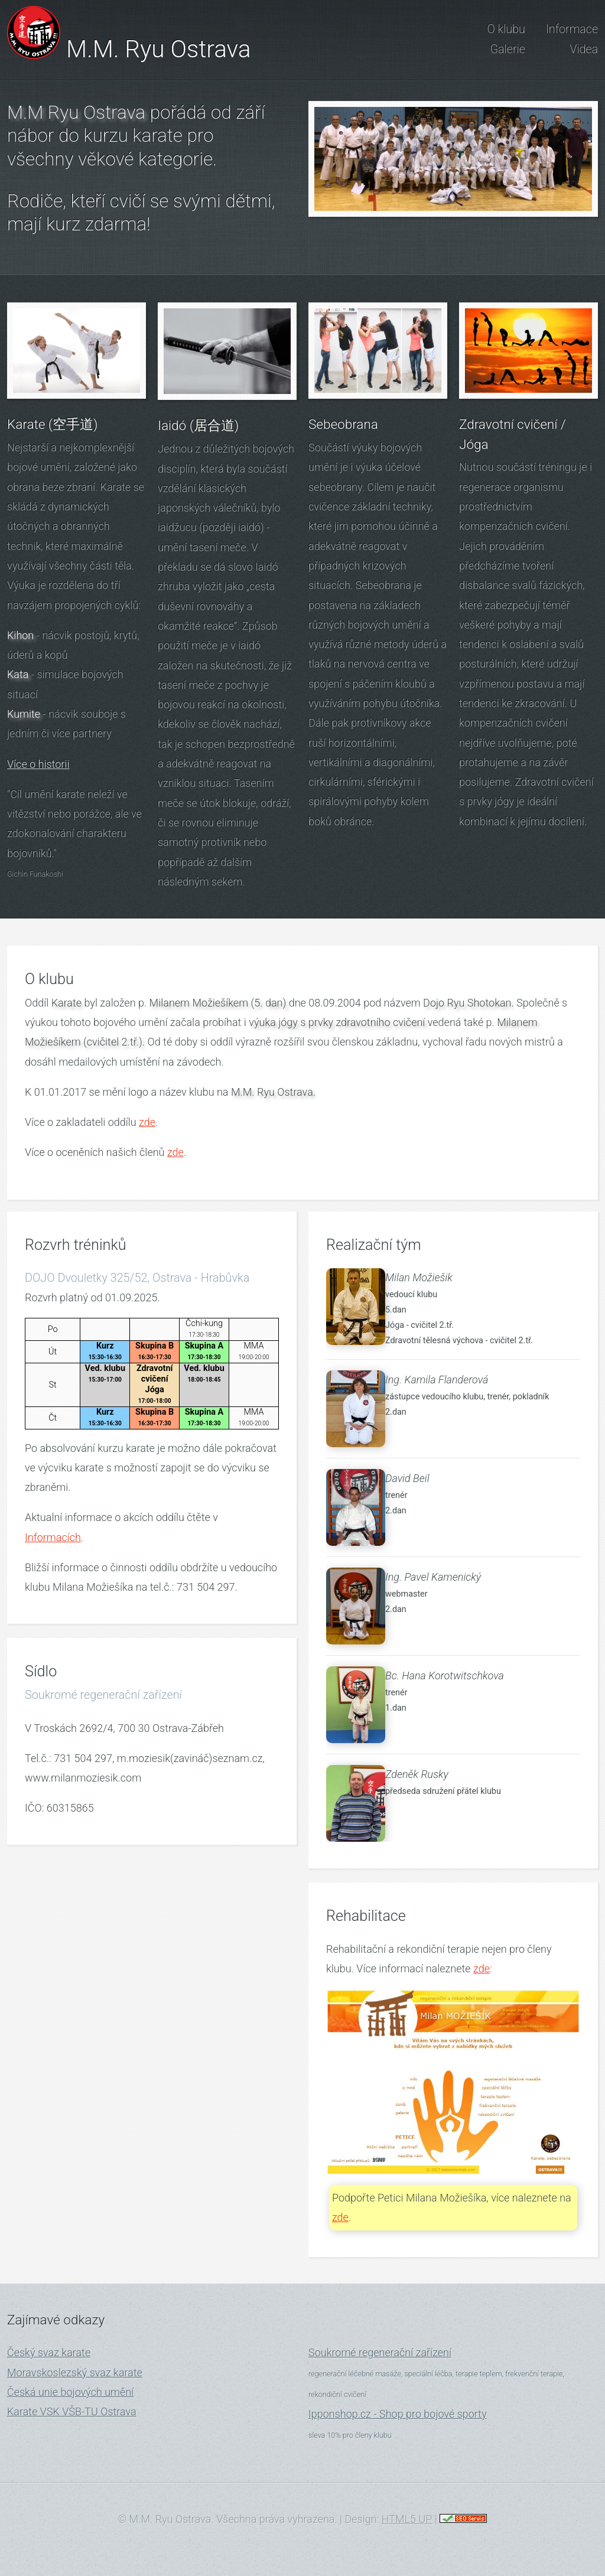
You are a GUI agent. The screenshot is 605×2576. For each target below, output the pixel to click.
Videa (584, 49)
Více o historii (38, 764)
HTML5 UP (407, 2519)
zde (147, 1122)
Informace (572, 29)
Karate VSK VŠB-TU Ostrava (71, 2411)
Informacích (53, 1537)
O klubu (506, 29)
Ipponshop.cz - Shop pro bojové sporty (397, 2414)
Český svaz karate (48, 2352)
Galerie (507, 49)
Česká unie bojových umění (70, 2392)
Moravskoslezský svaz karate (74, 2372)
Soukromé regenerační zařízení (379, 2352)
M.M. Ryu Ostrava (158, 49)
